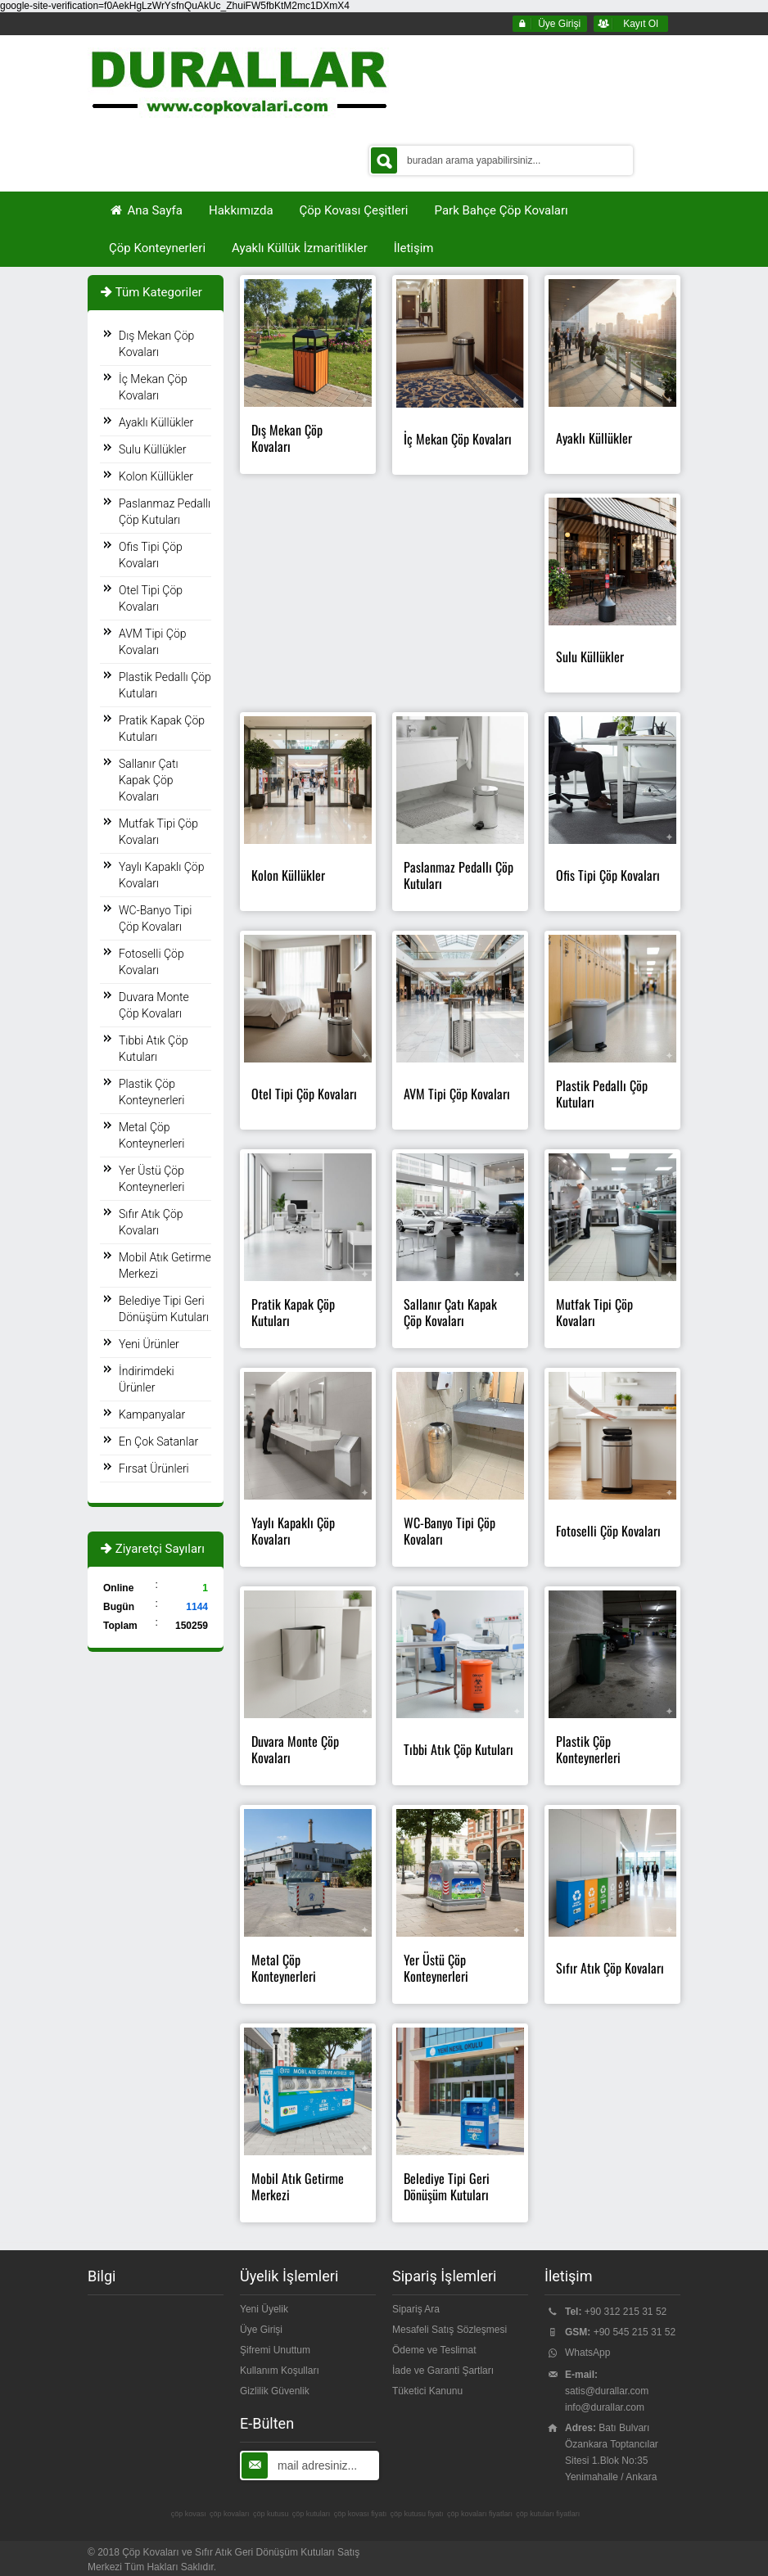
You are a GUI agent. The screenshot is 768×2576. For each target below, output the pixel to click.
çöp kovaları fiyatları (480, 2514)
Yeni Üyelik (264, 2309)
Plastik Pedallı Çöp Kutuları (165, 685)
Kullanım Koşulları (279, 2370)
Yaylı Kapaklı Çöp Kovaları (161, 875)
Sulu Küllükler (153, 449)
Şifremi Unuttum (275, 2350)
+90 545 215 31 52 (634, 2332)
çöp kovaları (230, 2514)
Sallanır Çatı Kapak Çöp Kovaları (148, 780)
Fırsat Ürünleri (154, 1468)
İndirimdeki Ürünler (146, 1379)
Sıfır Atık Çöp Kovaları (151, 1222)
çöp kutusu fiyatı (417, 2514)
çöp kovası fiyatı (360, 2514)
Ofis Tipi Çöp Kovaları (151, 555)
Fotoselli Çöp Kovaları (151, 962)
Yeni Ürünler (149, 1344)
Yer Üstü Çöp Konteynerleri (151, 1178)
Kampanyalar (152, 1414)
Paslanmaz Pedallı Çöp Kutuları (164, 511)
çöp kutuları (311, 2514)
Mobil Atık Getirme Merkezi (165, 1265)
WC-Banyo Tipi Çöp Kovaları (155, 918)
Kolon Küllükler (156, 476)
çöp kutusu (271, 2514)
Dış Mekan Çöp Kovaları (156, 344)
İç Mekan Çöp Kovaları (153, 387)
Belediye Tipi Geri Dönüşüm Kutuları (164, 1309)
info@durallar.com (604, 2407)
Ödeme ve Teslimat (434, 2350)
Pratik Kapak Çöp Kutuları (162, 728)
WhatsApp (587, 2352)
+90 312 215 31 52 (625, 2311)
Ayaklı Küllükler (156, 422)
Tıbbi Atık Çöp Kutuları (153, 1048)
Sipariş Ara (416, 2309)
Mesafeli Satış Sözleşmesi (449, 2329)
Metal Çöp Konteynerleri (151, 1135)
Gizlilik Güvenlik (274, 2391)
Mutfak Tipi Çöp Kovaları (158, 831)
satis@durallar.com (606, 2391)
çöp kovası (188, 2514)
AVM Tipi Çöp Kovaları (153, 641)
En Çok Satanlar (158, 1441)
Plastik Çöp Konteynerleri (151, 1092)
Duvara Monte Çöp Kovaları (154, 1005)
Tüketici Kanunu (427, 2391)
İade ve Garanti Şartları (443, 2370)
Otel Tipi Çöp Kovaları (151, 598)
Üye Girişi (261, 2329)
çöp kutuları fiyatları (548, 2514)
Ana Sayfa (146, 210)
